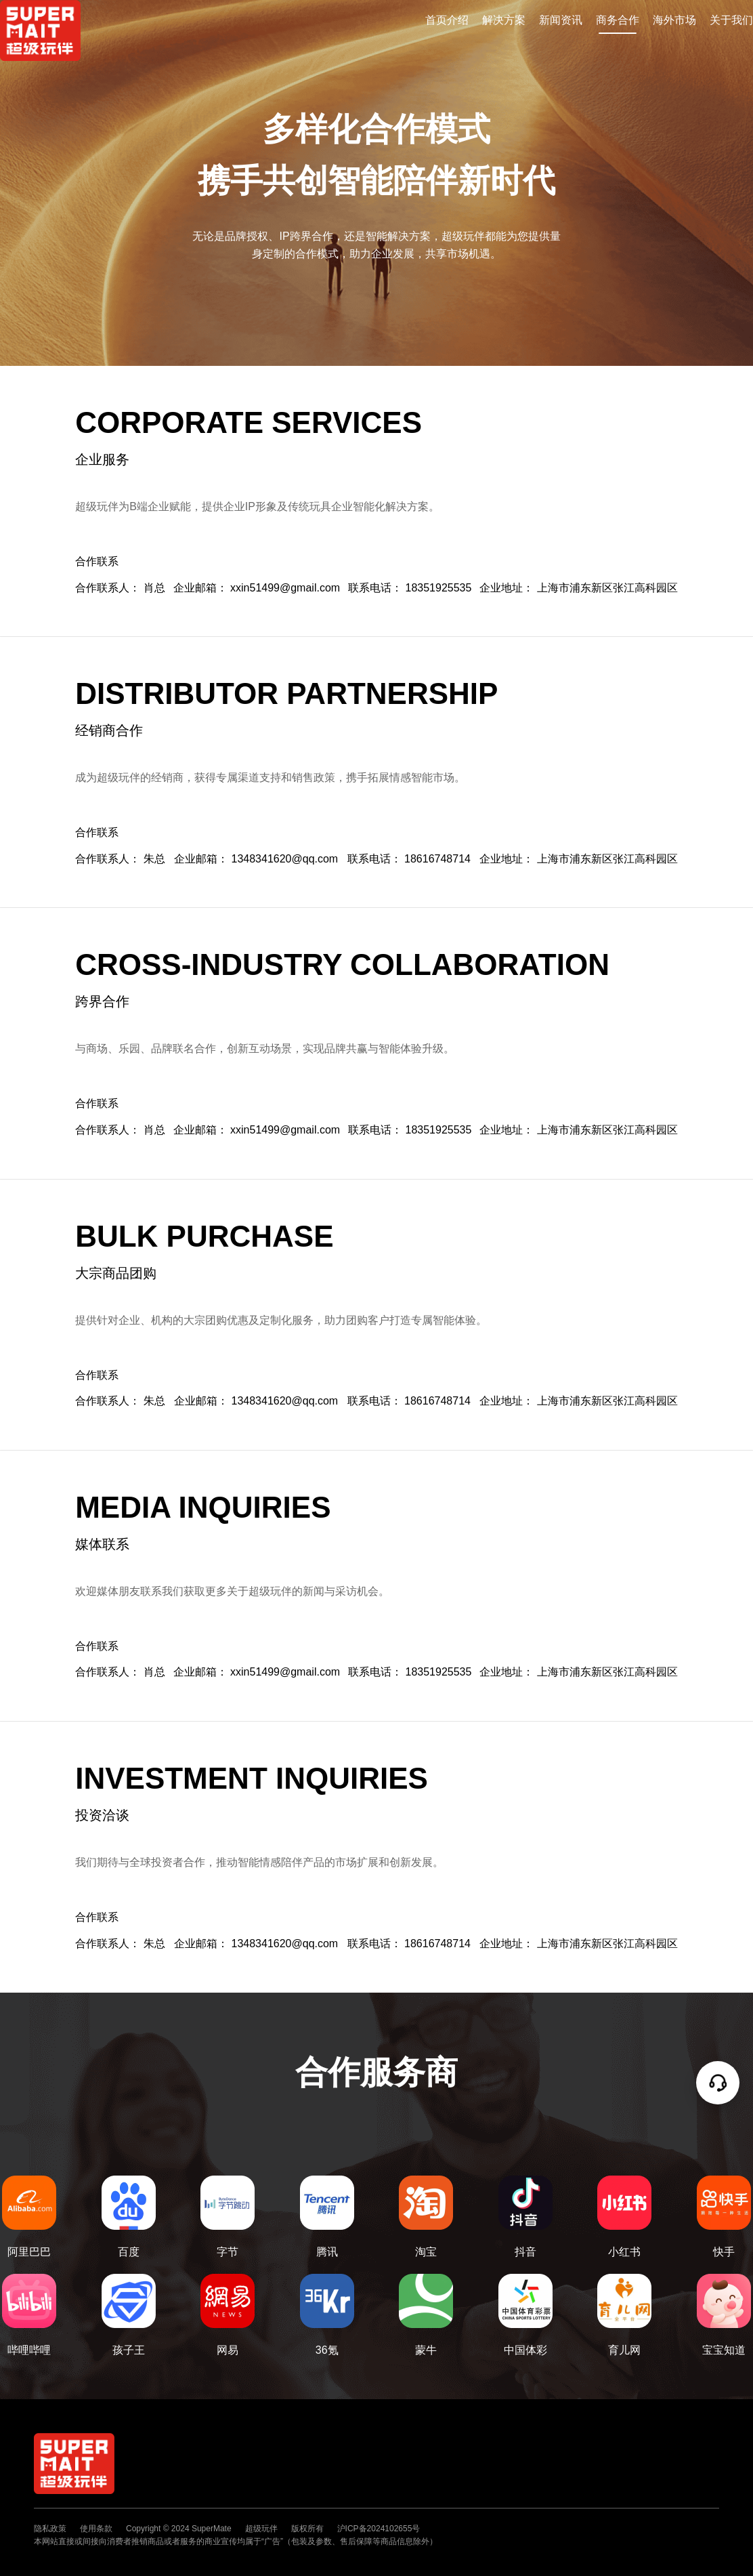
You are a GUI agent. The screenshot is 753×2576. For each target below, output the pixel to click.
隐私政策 (50, 2528)
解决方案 (503, 20)
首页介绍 (447, 20)
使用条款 (96, 2528)
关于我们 (731, 20)
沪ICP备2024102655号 (379, 2528)
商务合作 (617, 20)
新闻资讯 (560, 20)
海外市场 (674, 20)
